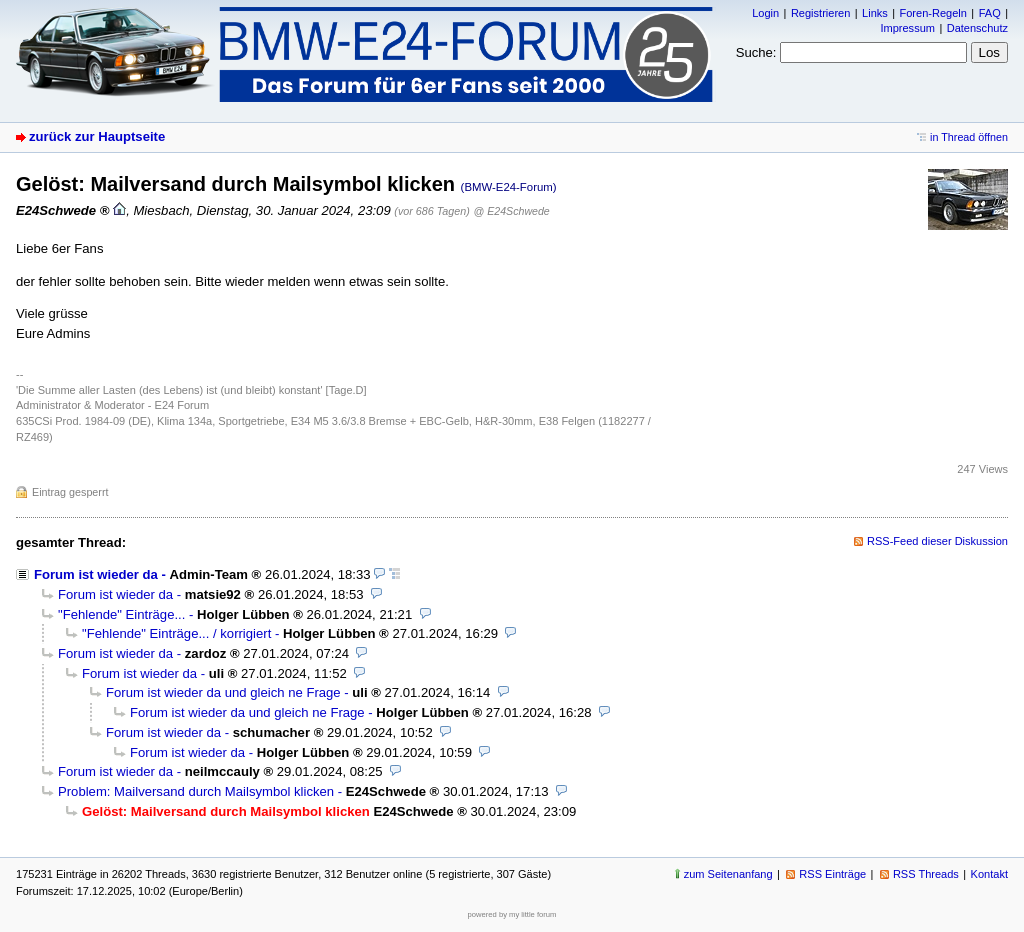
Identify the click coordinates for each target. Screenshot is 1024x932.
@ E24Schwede (512, 211)
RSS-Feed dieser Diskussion (937, 541)
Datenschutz (977, 28)
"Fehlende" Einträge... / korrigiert (176, 633)
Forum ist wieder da (96, 574)
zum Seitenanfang (728, 874)
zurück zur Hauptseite (97, 136)
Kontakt (989, 874)
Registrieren (820, 13)
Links (875, 13)
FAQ (990, 13)
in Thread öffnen (969, 137)
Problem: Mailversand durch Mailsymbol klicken (196, 791)
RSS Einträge (832, 874)
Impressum (907, 28)
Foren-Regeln (933, 13)
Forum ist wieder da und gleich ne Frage (223, 692)
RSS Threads (926, 874)
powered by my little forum (512, 914)
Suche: (756, 52)
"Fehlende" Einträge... (121, 614)
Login (765, 13)
